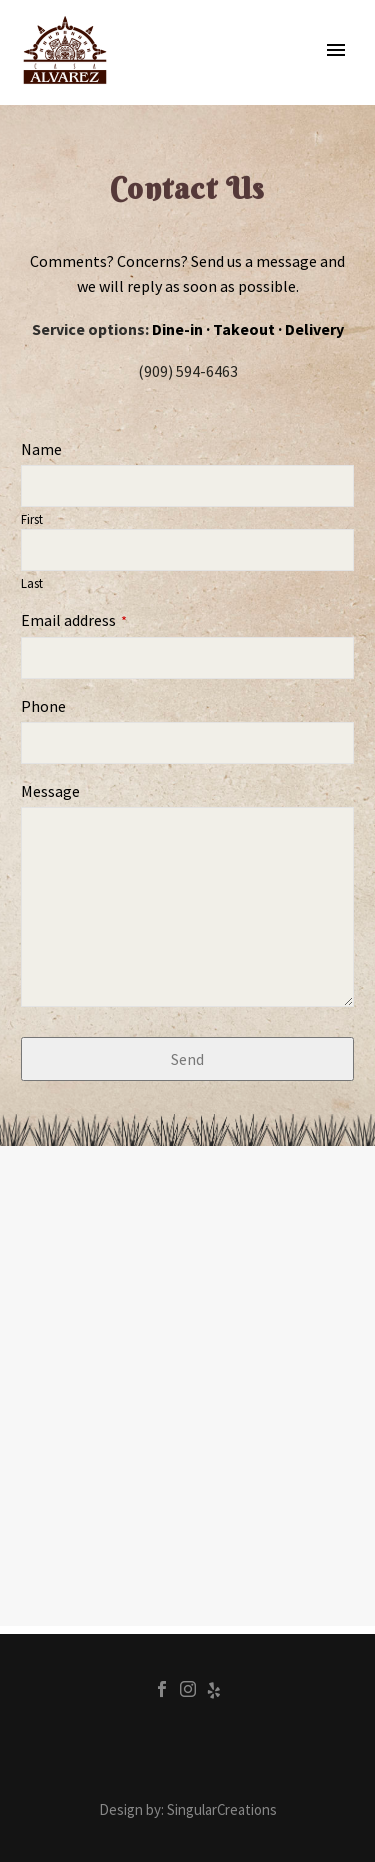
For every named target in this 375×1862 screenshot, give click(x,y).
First (32, 519)
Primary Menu (336, 50)
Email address (74, 620)
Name (41, 449)
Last (32, 583)
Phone (43, 706)
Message (50, 791)
